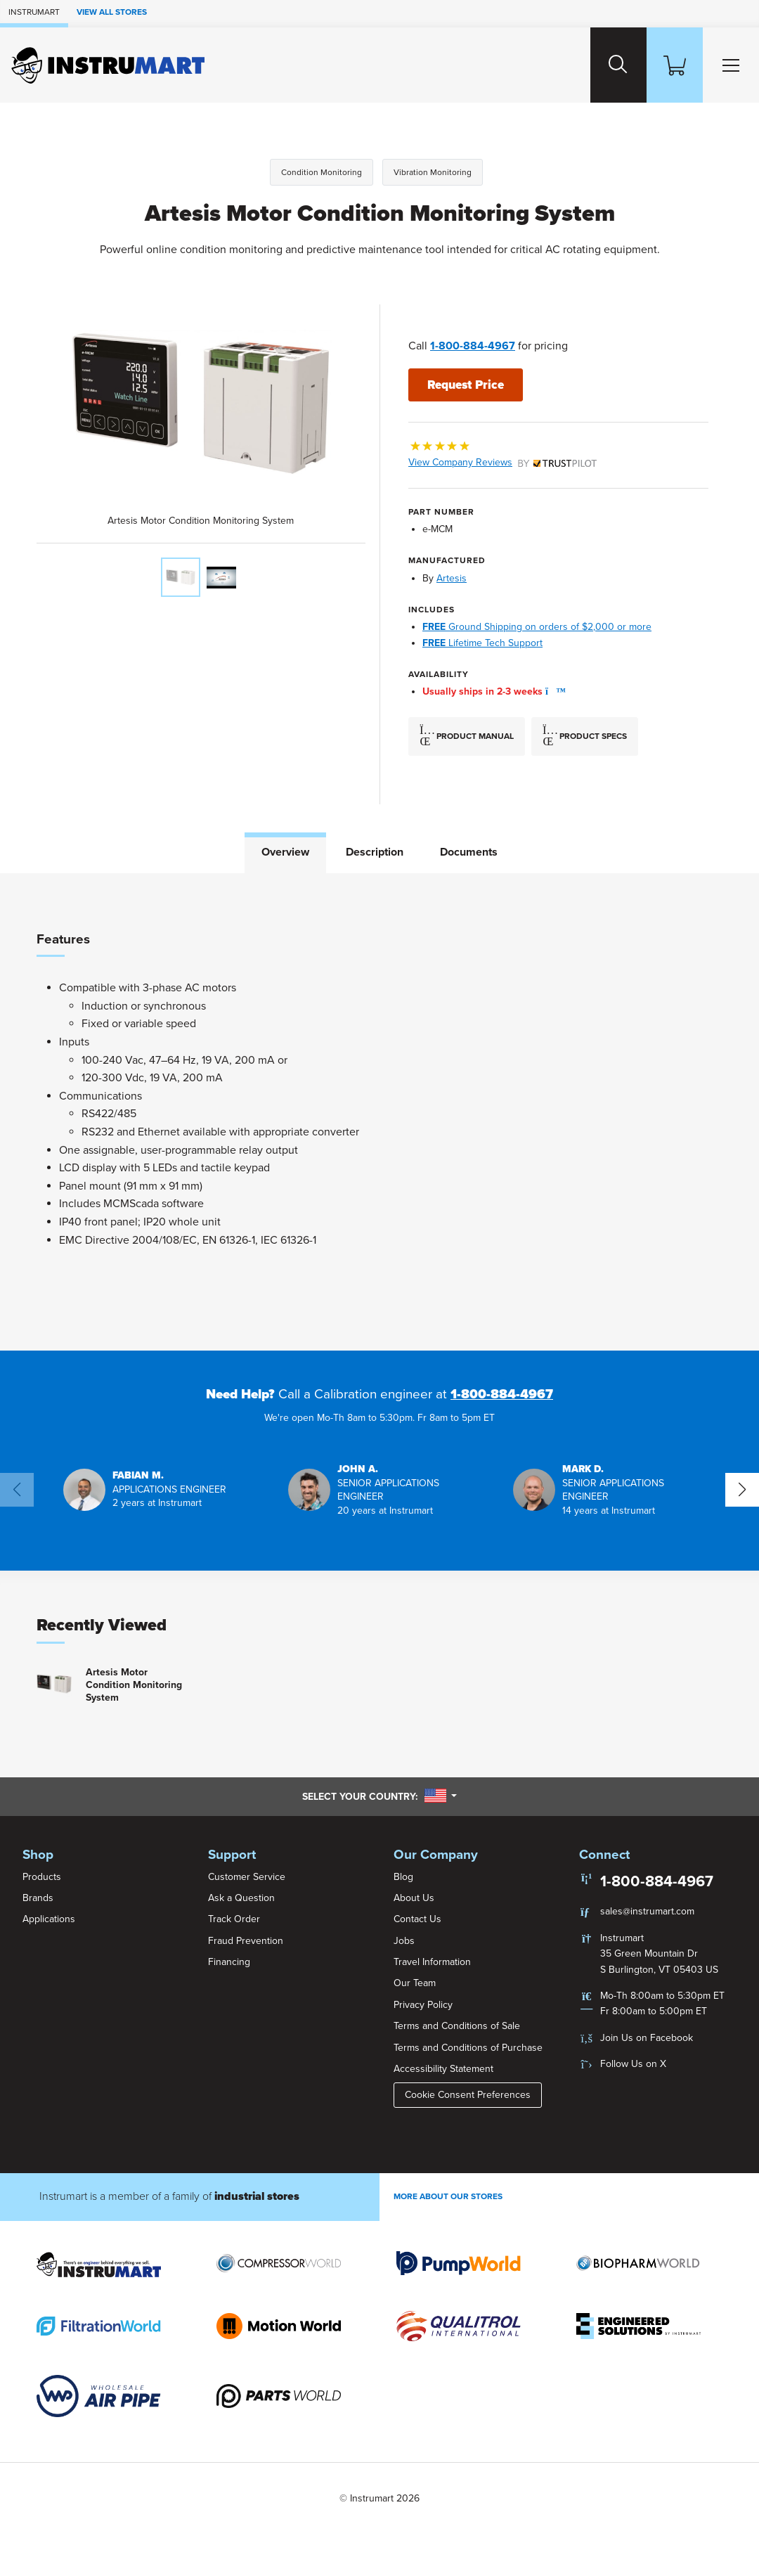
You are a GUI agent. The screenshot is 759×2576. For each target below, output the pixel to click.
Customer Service (246, 1875)
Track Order (234, 1918)
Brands (37, 1897)
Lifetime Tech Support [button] (482, 642)
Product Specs (585, 735)
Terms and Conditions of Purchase (468, 2047)
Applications (48, 1918)
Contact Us (417, 1918)
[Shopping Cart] (666, 65)
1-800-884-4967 (472, 346)
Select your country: (379, 1796)
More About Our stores (448, 2196)
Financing (229, 1961)
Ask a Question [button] (241, 1897)
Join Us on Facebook (646, 2037)
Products (41, 1875)
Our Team (415, 1982)
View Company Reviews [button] (502, 462)
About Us (414, 1897)
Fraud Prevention (245, 1940)
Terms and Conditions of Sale (457, 2025)
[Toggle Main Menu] (728, 65)
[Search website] (604, 65)
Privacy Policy (423, 2004)
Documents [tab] (469, 851)
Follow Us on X (633, 2063)
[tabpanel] (379, 1111)
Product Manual (467, 735)
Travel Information (432, 1961)
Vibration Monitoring (433, 172)
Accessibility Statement (443, 2068)
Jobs (404, 1940)
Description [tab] (374, 851)
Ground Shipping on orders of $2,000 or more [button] (536, 626)
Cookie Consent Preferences (468, 2094)
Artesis (451, 578)
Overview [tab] (285, 851)
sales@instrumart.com (647, 1911)
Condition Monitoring (321, 172)
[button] (551, 691)
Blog (403, 1875)
